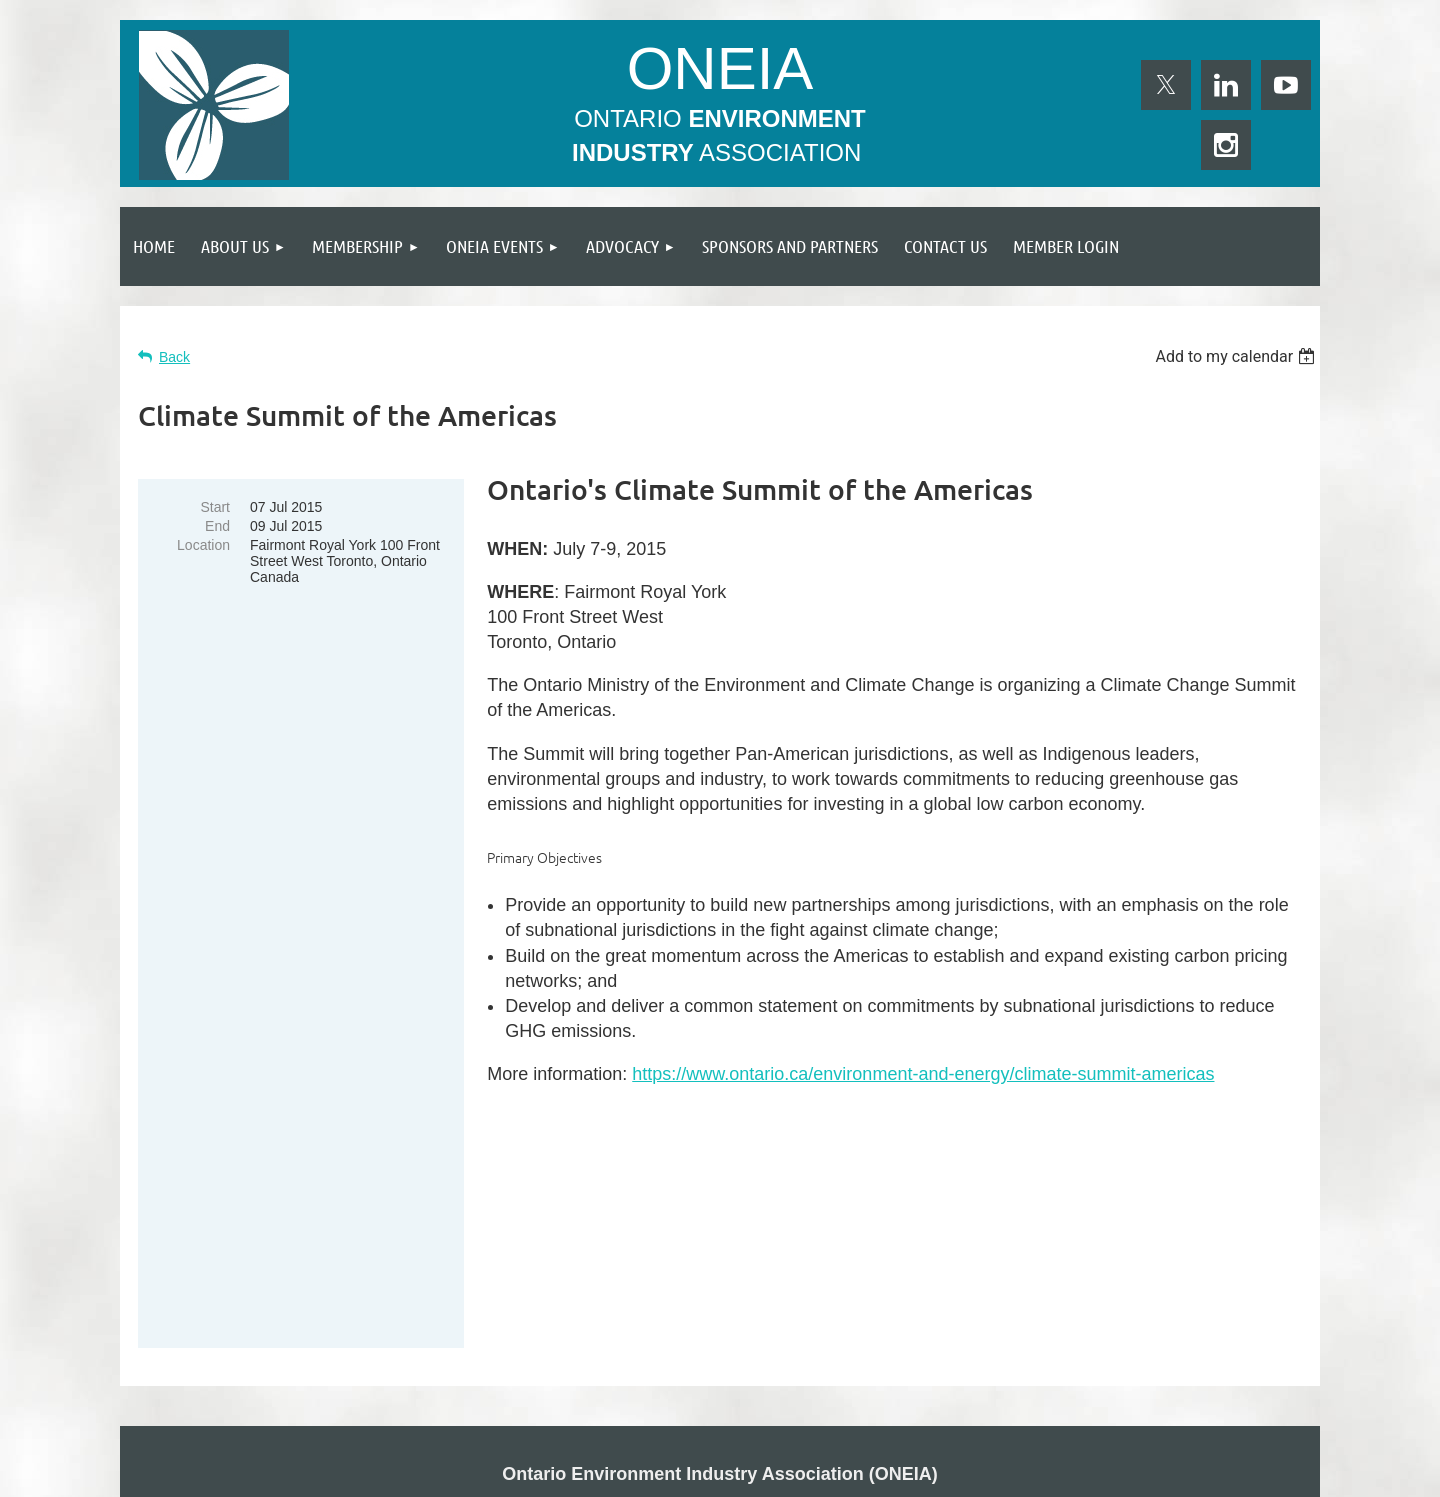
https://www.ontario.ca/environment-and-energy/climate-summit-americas (923, 1074)
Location (203, 545)
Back (174, 357)
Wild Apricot (1092, 1472)
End (217, 526)
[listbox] (1237, 356)
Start (215, 507)
